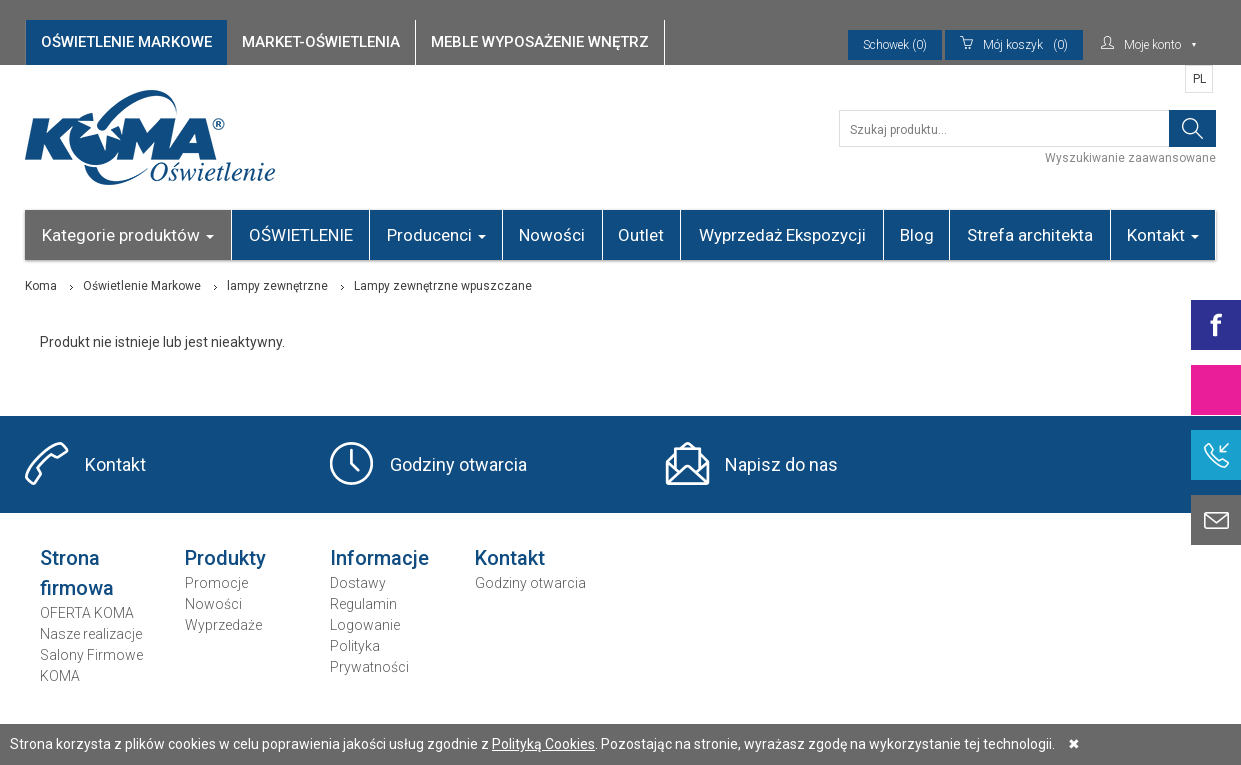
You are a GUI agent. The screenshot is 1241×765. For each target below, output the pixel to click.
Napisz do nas (781, 464)
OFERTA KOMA (87, 613)
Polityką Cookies (543, 744)
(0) (1014, 45)
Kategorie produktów (128, 235)
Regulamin (363, 604)
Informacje (379, 558)
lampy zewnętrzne (277, 286)
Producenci (436, 235)
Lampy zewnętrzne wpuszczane (443, 286)
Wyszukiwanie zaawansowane (1130, 158)
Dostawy (358, 583)
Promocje (216, 583)
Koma (41, 286)
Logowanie (365, 625)
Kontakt (1163, 235)
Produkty (225, 558)
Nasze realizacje (91, 634)
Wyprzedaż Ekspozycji (782, 235)
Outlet (641, 235)
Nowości (552, 235)
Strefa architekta (1030, 235)
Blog (917, 235)
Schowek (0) (895, 45)
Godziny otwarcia (458, 464)
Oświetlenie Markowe (142, 286)
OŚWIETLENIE (301, 235)
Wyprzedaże (223, 625)
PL (1199, 79)
